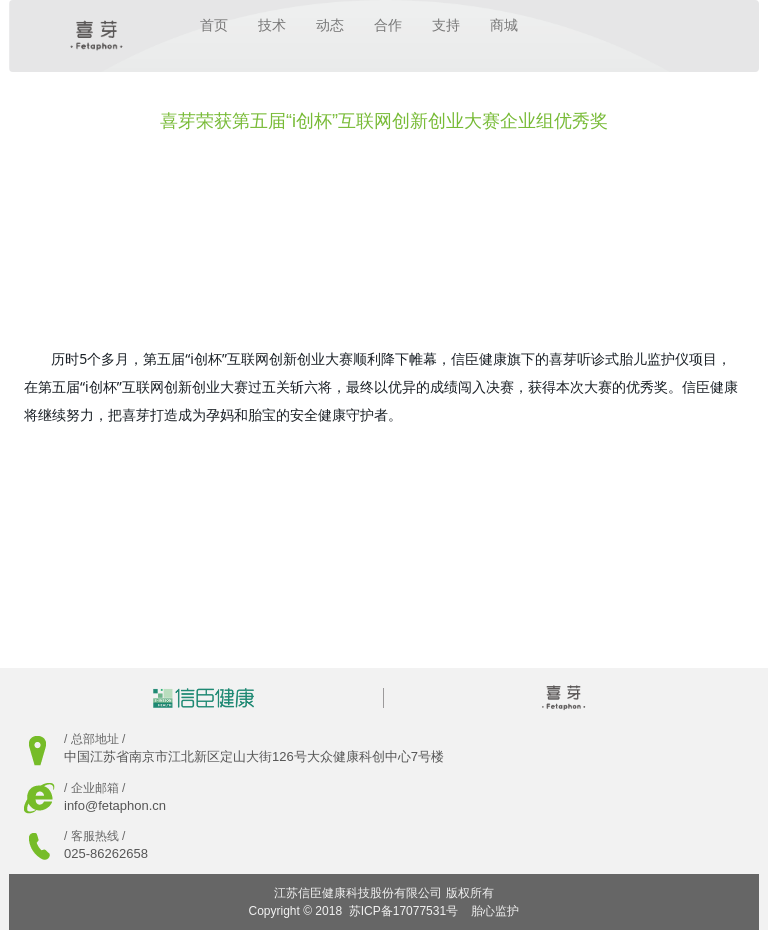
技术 (272, 25)
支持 (446, 25)
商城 (504, 25)
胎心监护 (495, 911)
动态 (330, 25)
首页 (214, 25)
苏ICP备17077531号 (403, 911)
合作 (388, 25)
